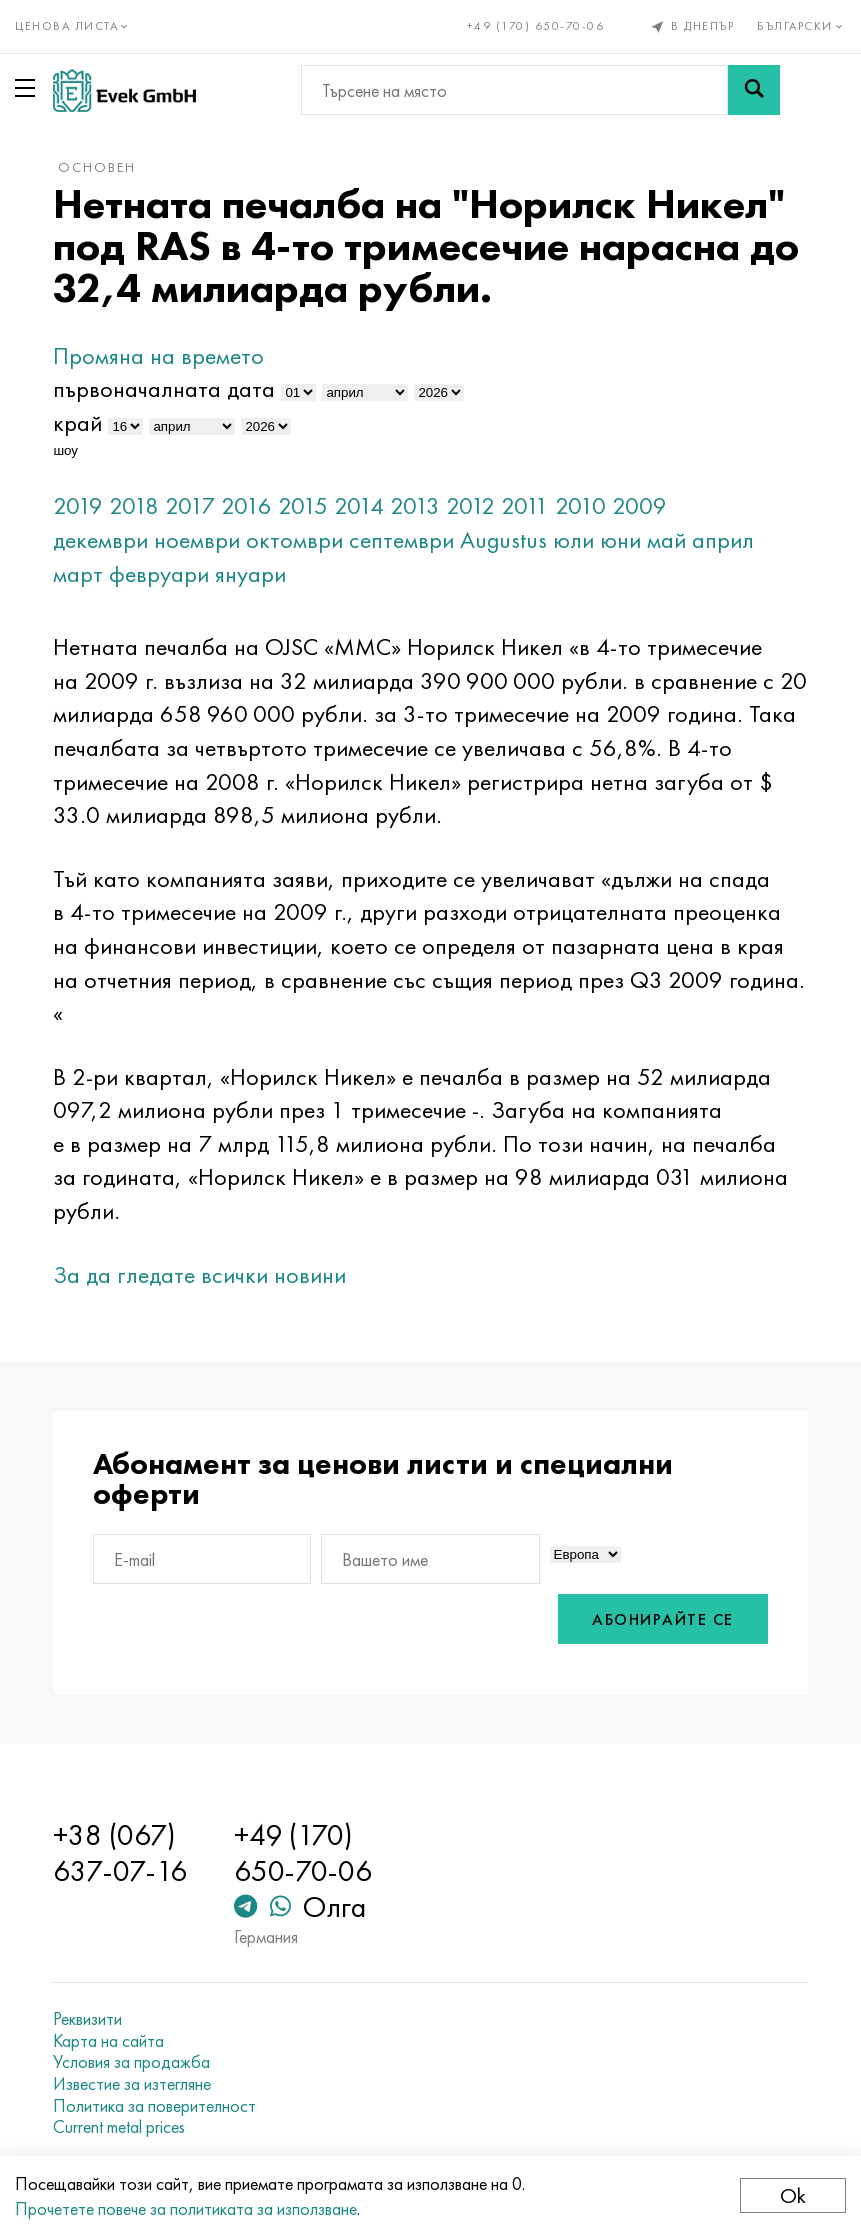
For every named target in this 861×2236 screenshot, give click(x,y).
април (723, 539)
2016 (246, 505)
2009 (639, 505)
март (78, 573)
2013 (415, 505)
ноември (197, 539)
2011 (525, 505)
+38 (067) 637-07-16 (120, 1853)
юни (620, 539)
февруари (159, 573)
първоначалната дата (164, 388)
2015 (303, 505)
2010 (580, 505)
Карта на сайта (108, 2041)
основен (97, 167)
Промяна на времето (158, 355)
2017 (190, 505)
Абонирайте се (663, 1619)
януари (250, 573)
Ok (793, 2195)
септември (401, 539)
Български (801, 26)
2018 (134, 505)
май (666, 539)
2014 (359, 505)
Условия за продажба (131, 2062)
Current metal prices (119, 2127)
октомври (294, 539)
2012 (470, 505)
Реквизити (87, 2019)
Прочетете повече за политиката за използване (186, 2208)
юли (573, 539)
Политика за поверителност (154, 2106)
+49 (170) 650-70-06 (536, 26)
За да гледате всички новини (199, 1274)
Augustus (503, 539)
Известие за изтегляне (132, 2084)
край (77, 422)
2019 (78, 505)
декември (100, 539)
